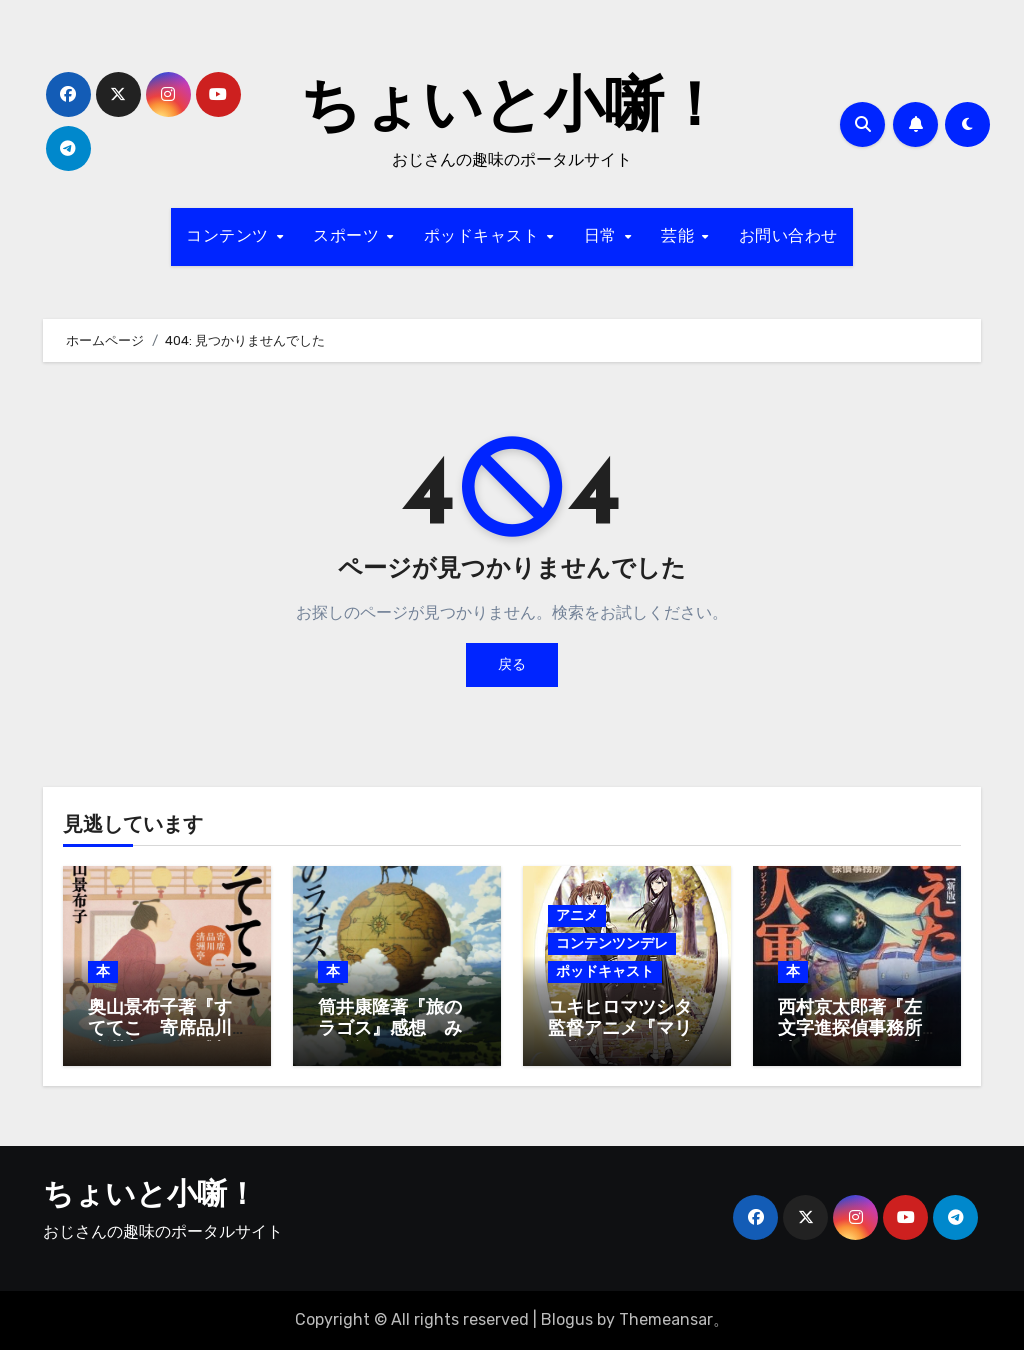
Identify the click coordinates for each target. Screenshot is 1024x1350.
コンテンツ (230, 237)
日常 (603, 237)
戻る (512, 664)
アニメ (577, 915)
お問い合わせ (788, 237)
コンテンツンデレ (612, 943)
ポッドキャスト (484, 237)
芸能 (680, 237)
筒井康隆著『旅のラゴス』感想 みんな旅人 (390, 1030)
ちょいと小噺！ (512, 110)
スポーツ (349, 237)
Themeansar (666, 1319)
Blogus (567, 1319)
